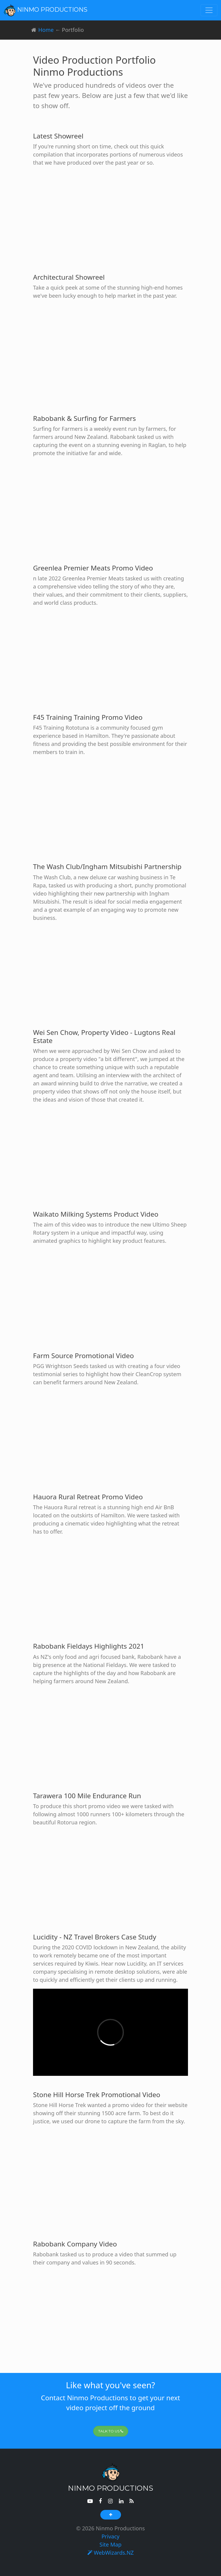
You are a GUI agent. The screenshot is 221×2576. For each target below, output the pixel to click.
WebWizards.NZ (110, 2552)
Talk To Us (110, 2431)
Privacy (110, 2536)
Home (46, 29)
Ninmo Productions (45, 10)
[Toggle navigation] (209, 10)
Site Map (110, 2544)
